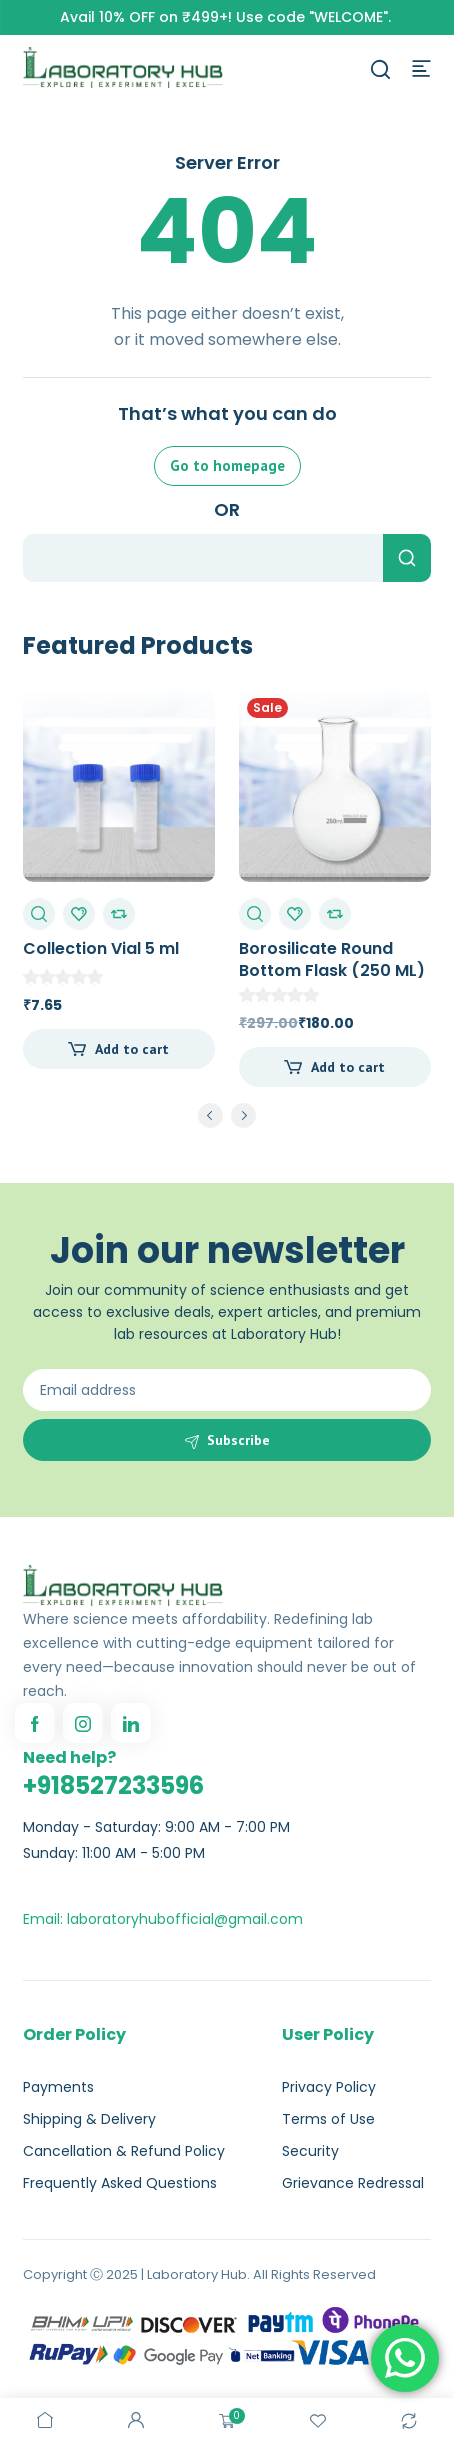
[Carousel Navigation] (227, 1119)
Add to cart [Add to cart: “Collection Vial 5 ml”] (132, 1049)
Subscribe (238, 1440)
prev (210, 1115)
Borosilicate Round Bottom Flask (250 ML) (332, 959)
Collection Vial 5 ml (101, 948)
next (243, 1115)
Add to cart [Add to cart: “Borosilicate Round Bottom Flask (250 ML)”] (348, 1067)
